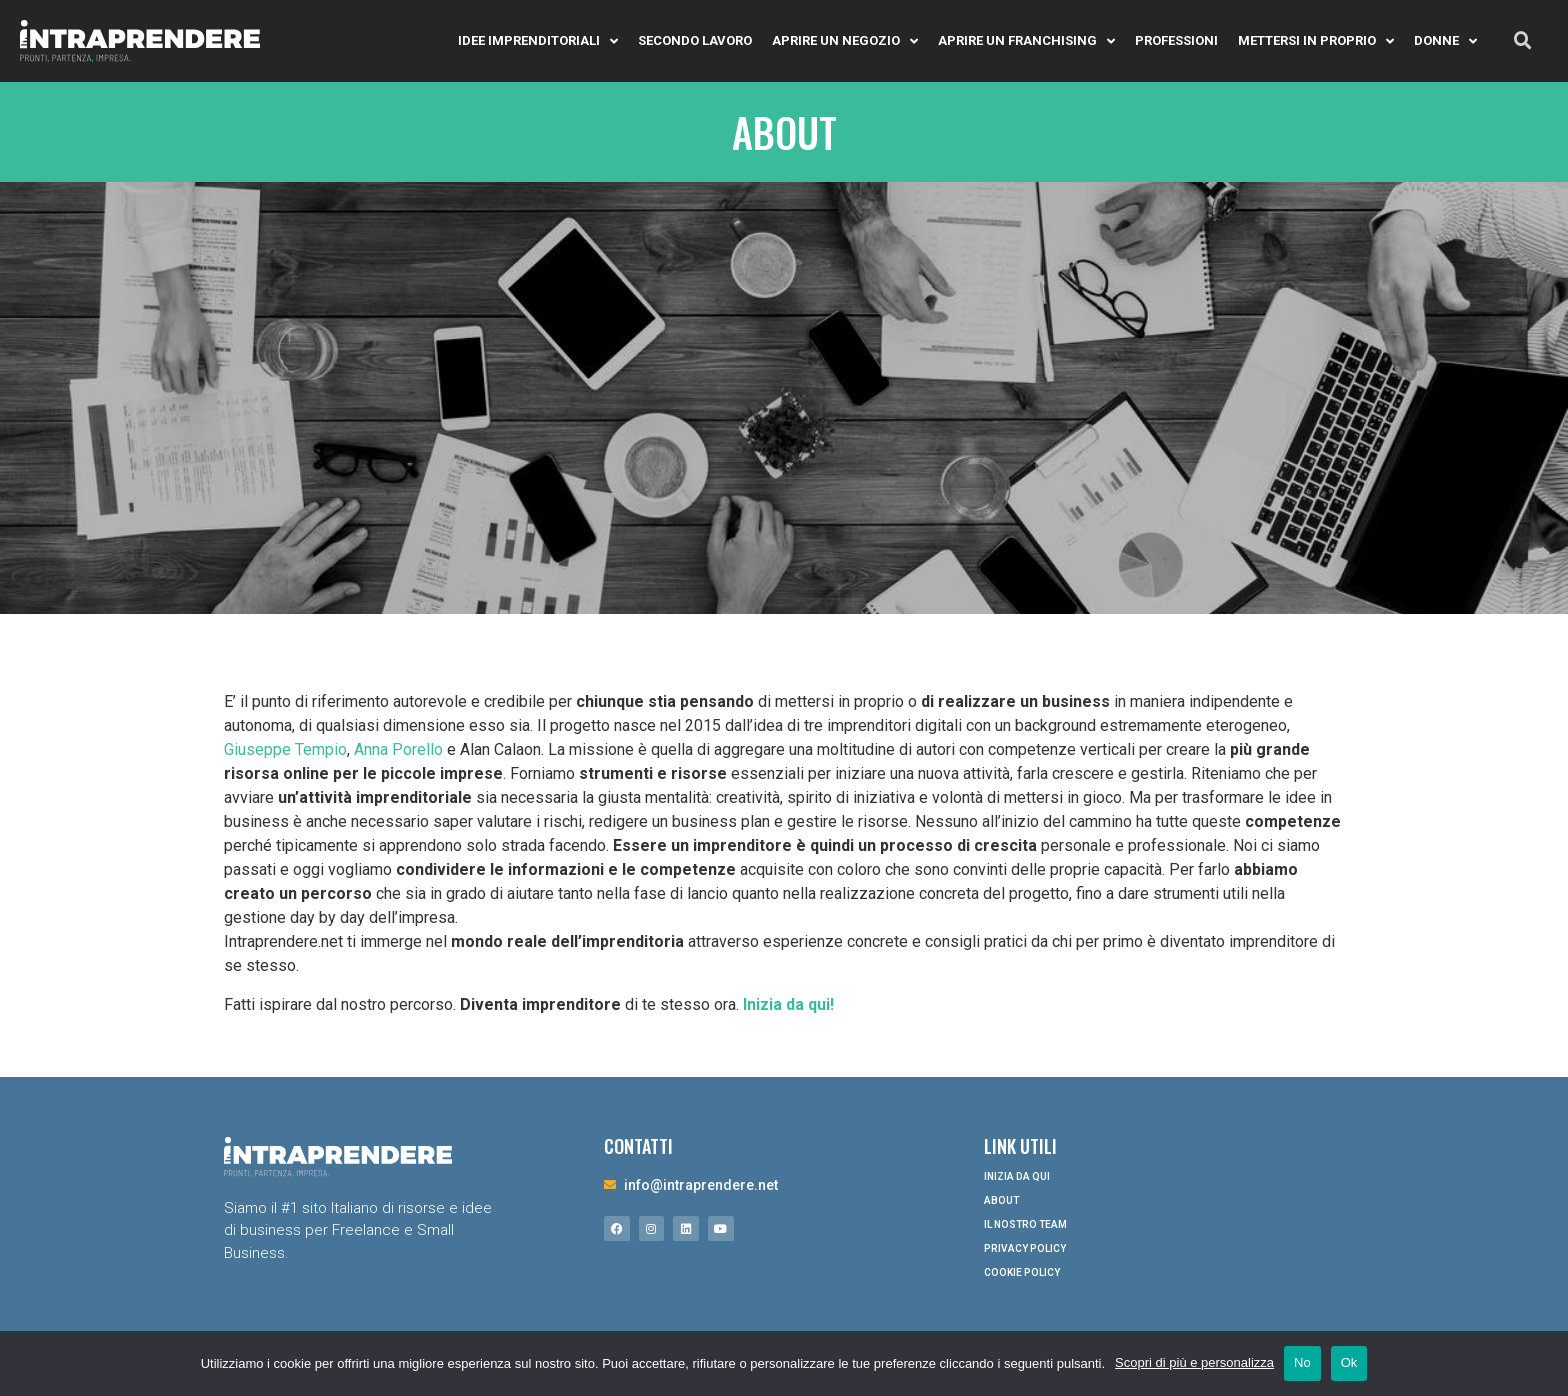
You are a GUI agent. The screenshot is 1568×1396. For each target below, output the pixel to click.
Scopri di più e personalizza (1194, 1362)
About (1001, 1200)
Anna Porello (398, 749)
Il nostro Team (1025, 1224)
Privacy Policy (1025, 1248)
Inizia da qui (1017, 1176)
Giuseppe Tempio (285, 749)
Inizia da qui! (788, 1004)
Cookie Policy (1022, 1272)
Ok (1349, 1362)
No (1302, 1362)
